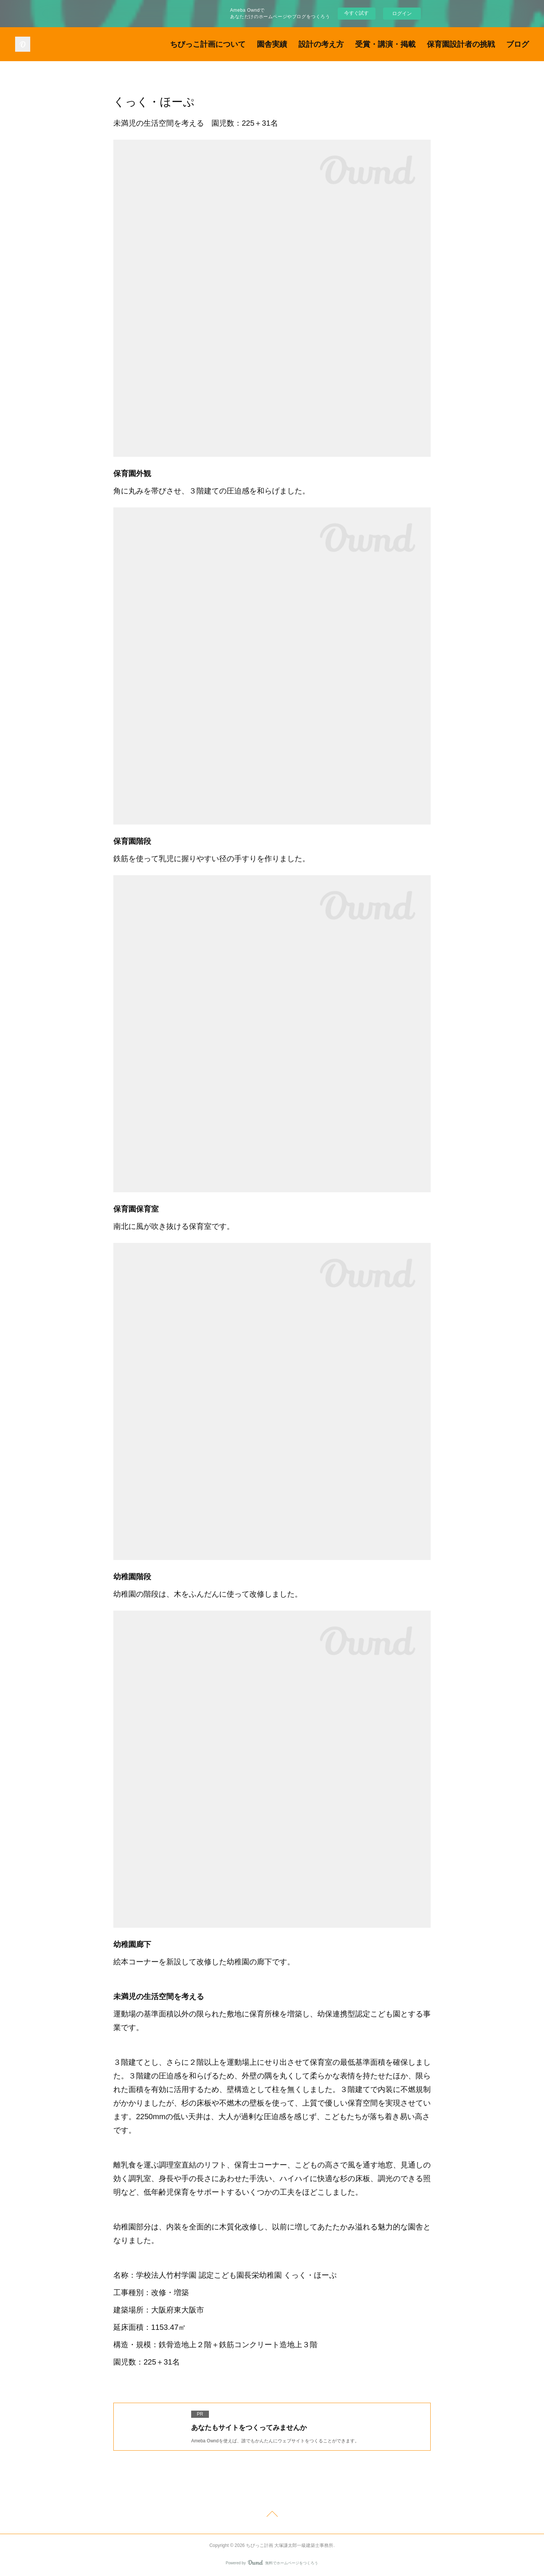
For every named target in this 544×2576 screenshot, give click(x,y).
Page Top (272, 2515)
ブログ (517, 44)
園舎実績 (272, 44)
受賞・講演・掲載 (385, 44)
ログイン (402, 13)
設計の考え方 (321, 44)
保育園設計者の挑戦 (461, 44)
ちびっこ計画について (208, 44)
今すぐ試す (356, 13)
